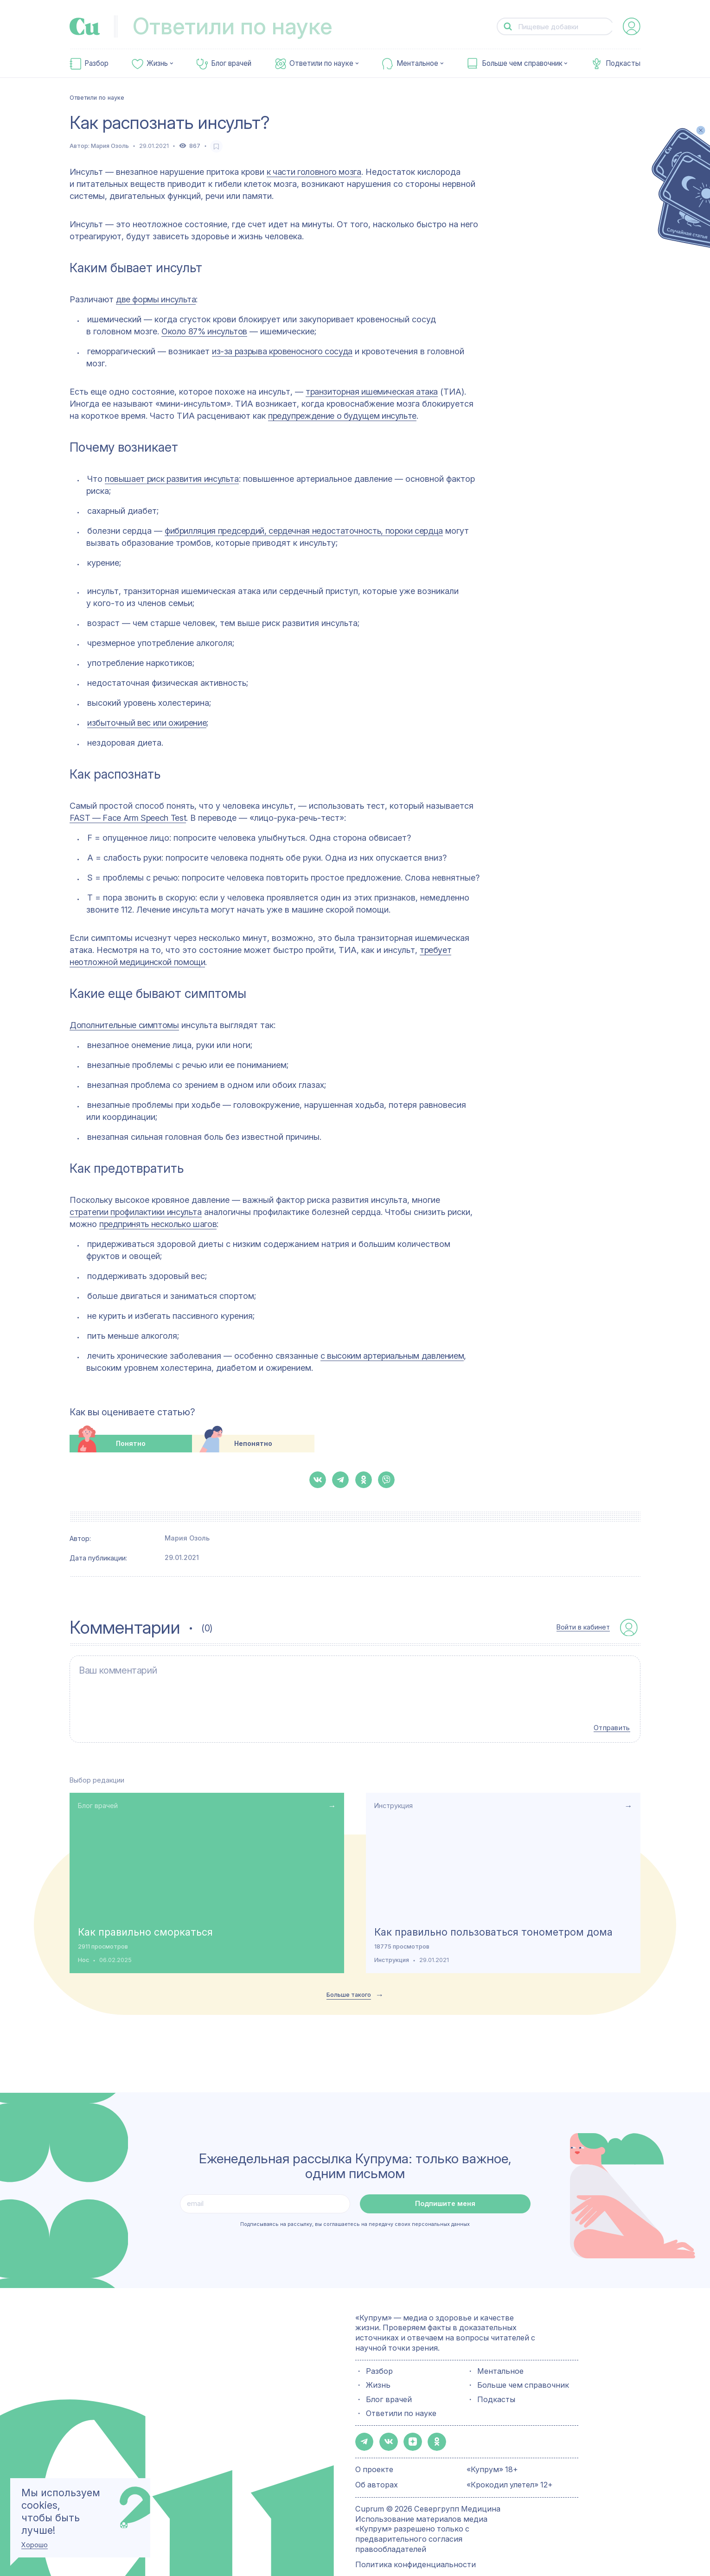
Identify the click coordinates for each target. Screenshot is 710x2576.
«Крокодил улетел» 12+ (510, 2465)
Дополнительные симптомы (124, 1025)
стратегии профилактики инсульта (136, 1212)
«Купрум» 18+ (492, 2450)
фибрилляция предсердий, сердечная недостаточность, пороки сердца (304, 531)
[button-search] (508, 26)
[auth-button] (631, 26)
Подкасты (623, 63)
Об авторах (376, 2465)
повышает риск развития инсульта (172, 479)
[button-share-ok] (363, 1479)
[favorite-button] (216, 146)
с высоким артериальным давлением (392, 1356)
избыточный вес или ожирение (146, 723)
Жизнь (157, 63)
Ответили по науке (321, 63)
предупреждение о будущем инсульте (342, 416)
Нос (83, 1942)
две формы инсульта (156, 299)
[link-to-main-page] (85, 26)
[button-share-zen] (408, 2423)
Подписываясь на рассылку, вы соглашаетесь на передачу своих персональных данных (355, 2207)
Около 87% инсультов (204, 331)
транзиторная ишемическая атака (372, 391)
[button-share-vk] (317, 1479)
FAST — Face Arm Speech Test (128, 818)
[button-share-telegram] (340, 1479)
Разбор (96, 63)
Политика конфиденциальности (415, 2545)
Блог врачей (231, 63)
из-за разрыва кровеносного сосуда (282, 351)
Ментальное (417, 63)
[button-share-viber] (386, 1479)
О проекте (374, 2450)
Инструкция (393, 1788)
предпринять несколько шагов (158, 1224)
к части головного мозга (314, 172)
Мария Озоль (110, 145)
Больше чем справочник (522, 63)
